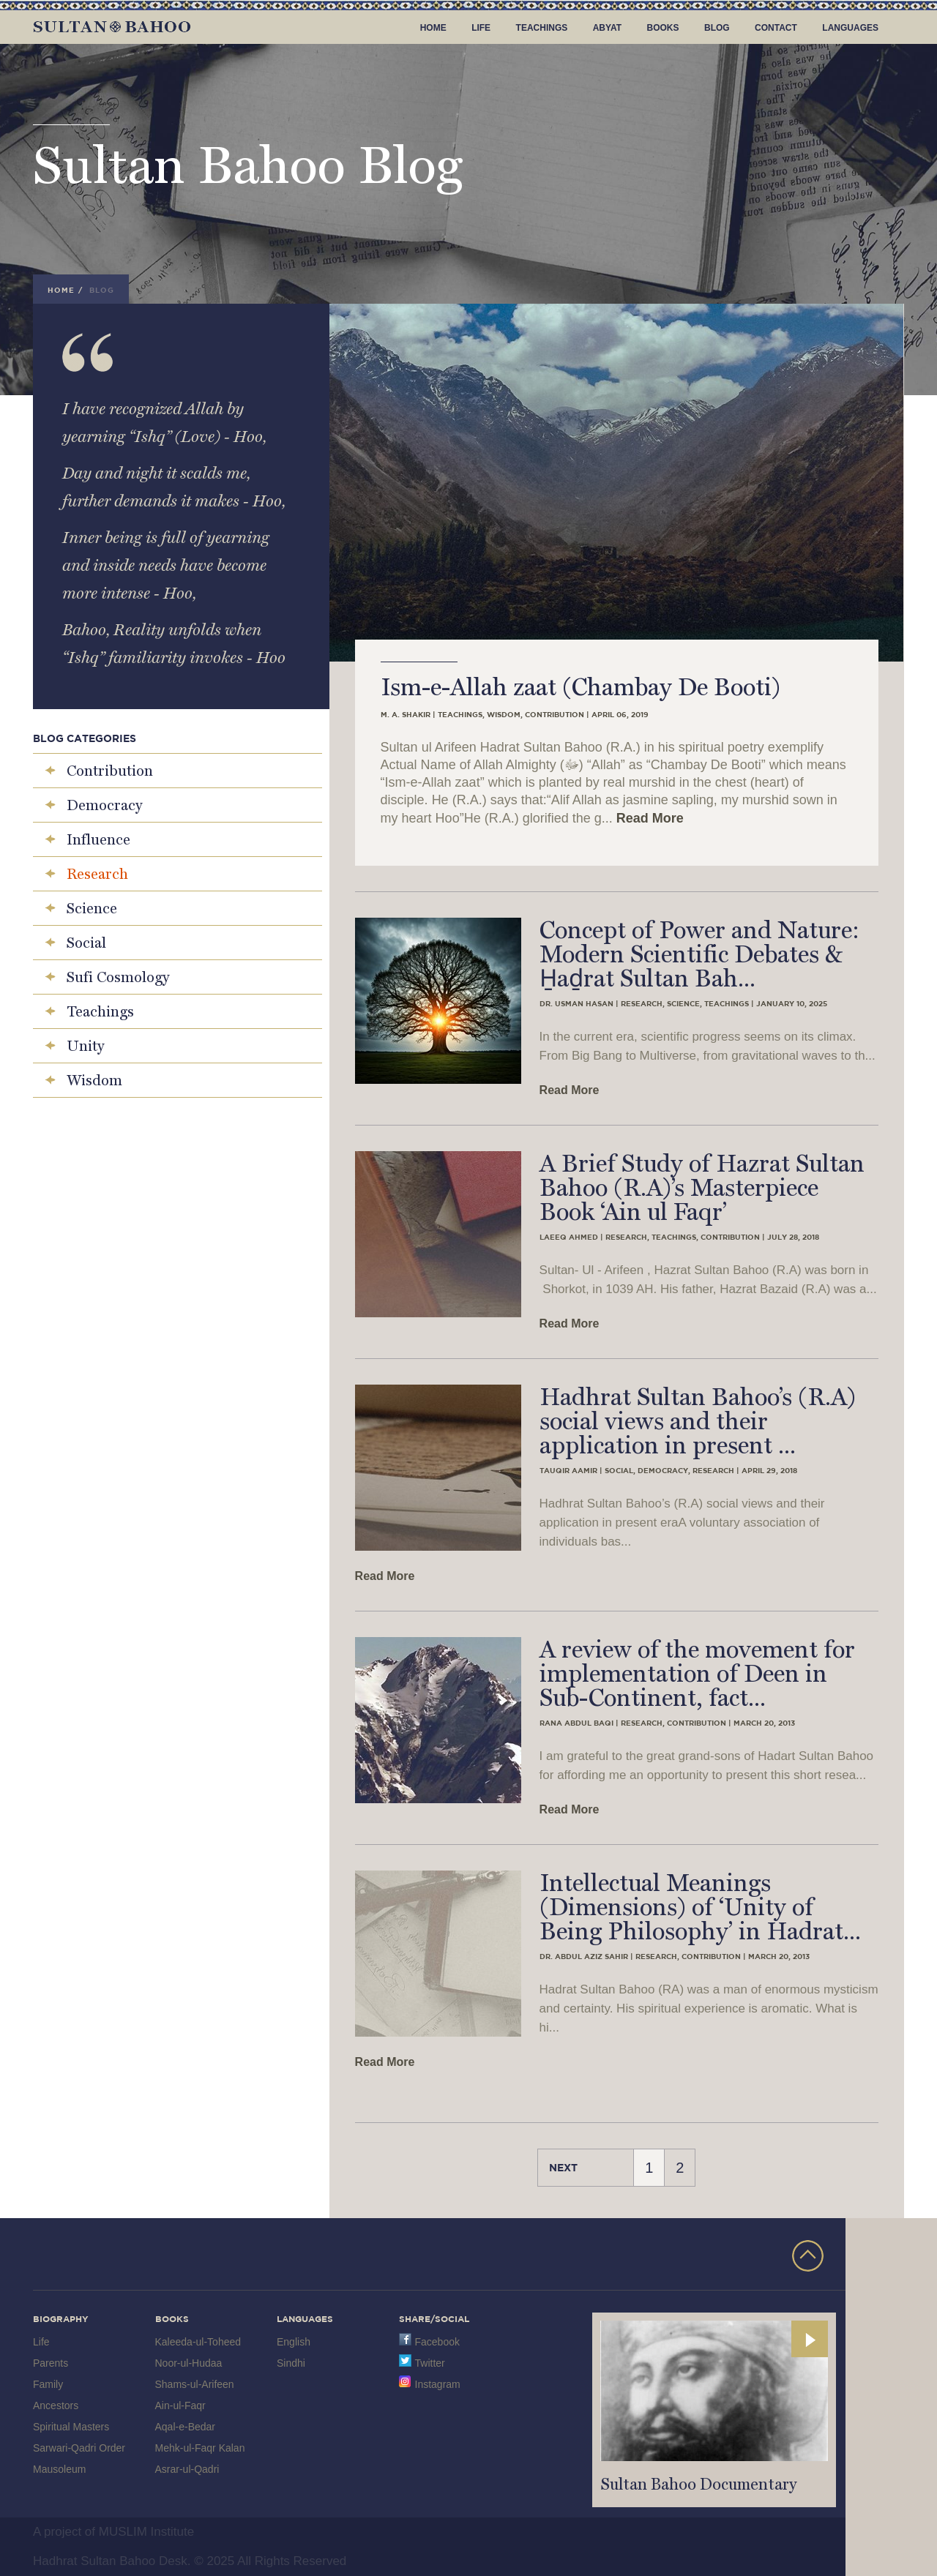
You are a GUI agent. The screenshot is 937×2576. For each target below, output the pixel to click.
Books (663, 28)
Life (480, 28)
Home (433, 28)
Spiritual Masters (71, 2427)
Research (97, 874)
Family (48, 2384)
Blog (717, 28)
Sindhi (291, 2363)
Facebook (437, 2342)
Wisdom (94, 1080)
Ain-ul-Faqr (180, 2405)
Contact (776, 28)
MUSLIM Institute (146, 2532)
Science (92, 908)
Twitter (430, 2363)
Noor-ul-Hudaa (189, 2363)
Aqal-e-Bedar (185, 2427)
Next (563, 2167)
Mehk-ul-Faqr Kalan (200, 2448)
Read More (650, 818)
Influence (98, 839)
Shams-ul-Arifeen (194, 2384)
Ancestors (55, 2405)
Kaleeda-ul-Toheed (198, 2342)
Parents (50, 2363)
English (293, 2342)
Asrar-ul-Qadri (187, 2469)
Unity (85, 1046)
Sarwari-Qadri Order (79, 2448)
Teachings (542, 28)
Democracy (104, 805)
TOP (808, 2256)
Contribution (110, 770)
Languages (850, 28)
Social (86, 942)
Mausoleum (59, 2469)
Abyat (607, 28)
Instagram (437, 2384)
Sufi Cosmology (118, 977)
